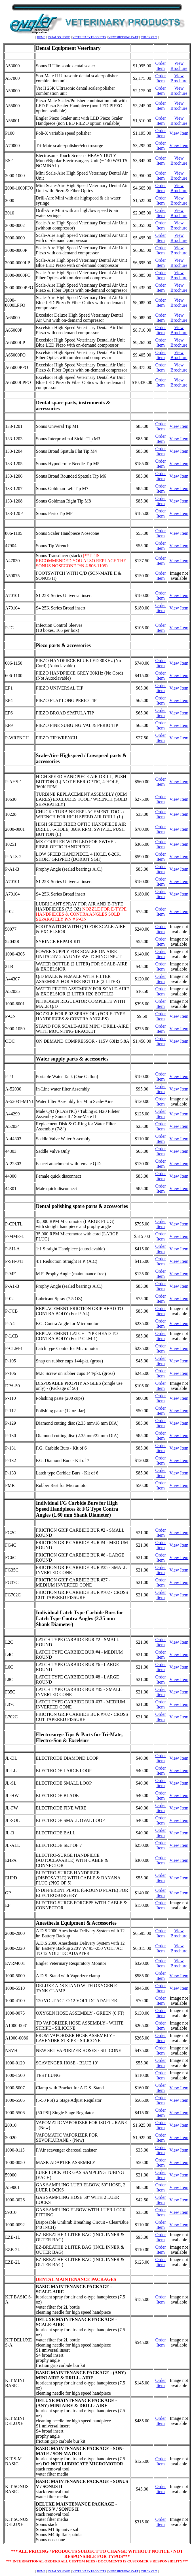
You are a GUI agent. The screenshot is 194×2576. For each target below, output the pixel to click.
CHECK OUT (149, 37)
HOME (41, 37)
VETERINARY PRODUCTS (89, 37)
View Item (178, 133)
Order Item (160, 66)
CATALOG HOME (59, 37)
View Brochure (178, 66)
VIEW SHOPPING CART (123, 37)
